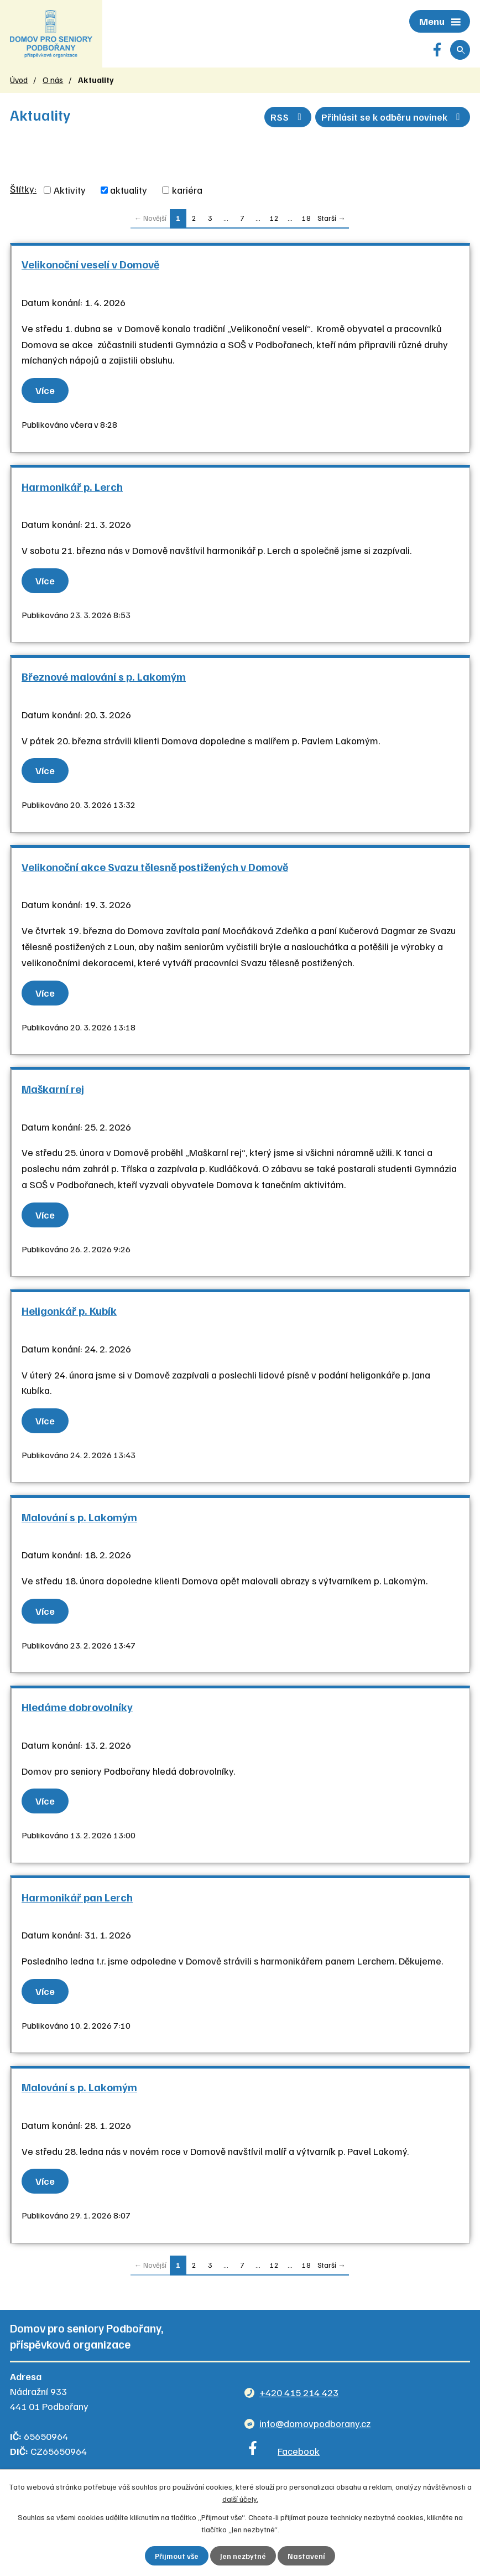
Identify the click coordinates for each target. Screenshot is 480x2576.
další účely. (240, 2498)
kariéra (187, 192)
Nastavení (307, 2556)
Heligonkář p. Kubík (69, 1312)
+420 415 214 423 (298, 2394)
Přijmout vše (176, 2556)
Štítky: (23, 191)
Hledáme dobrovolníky (77, 1708)
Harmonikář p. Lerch (72, 488)
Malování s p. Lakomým (79, 1519)
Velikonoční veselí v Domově (90, 266)
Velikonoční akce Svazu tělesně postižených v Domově (155, 868)
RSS (283, 118)
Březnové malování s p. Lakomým (104, 678)
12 (274, 220)
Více (46, 392)
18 (306, 220)
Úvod (19, 82)
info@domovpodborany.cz (315, 2425)
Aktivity (70, 192)
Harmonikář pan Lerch (77, 1899)
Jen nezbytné (244, 2556)
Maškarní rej (53, 1090)
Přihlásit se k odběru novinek (391, 118)
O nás (53, 82)
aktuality (128, 192)
